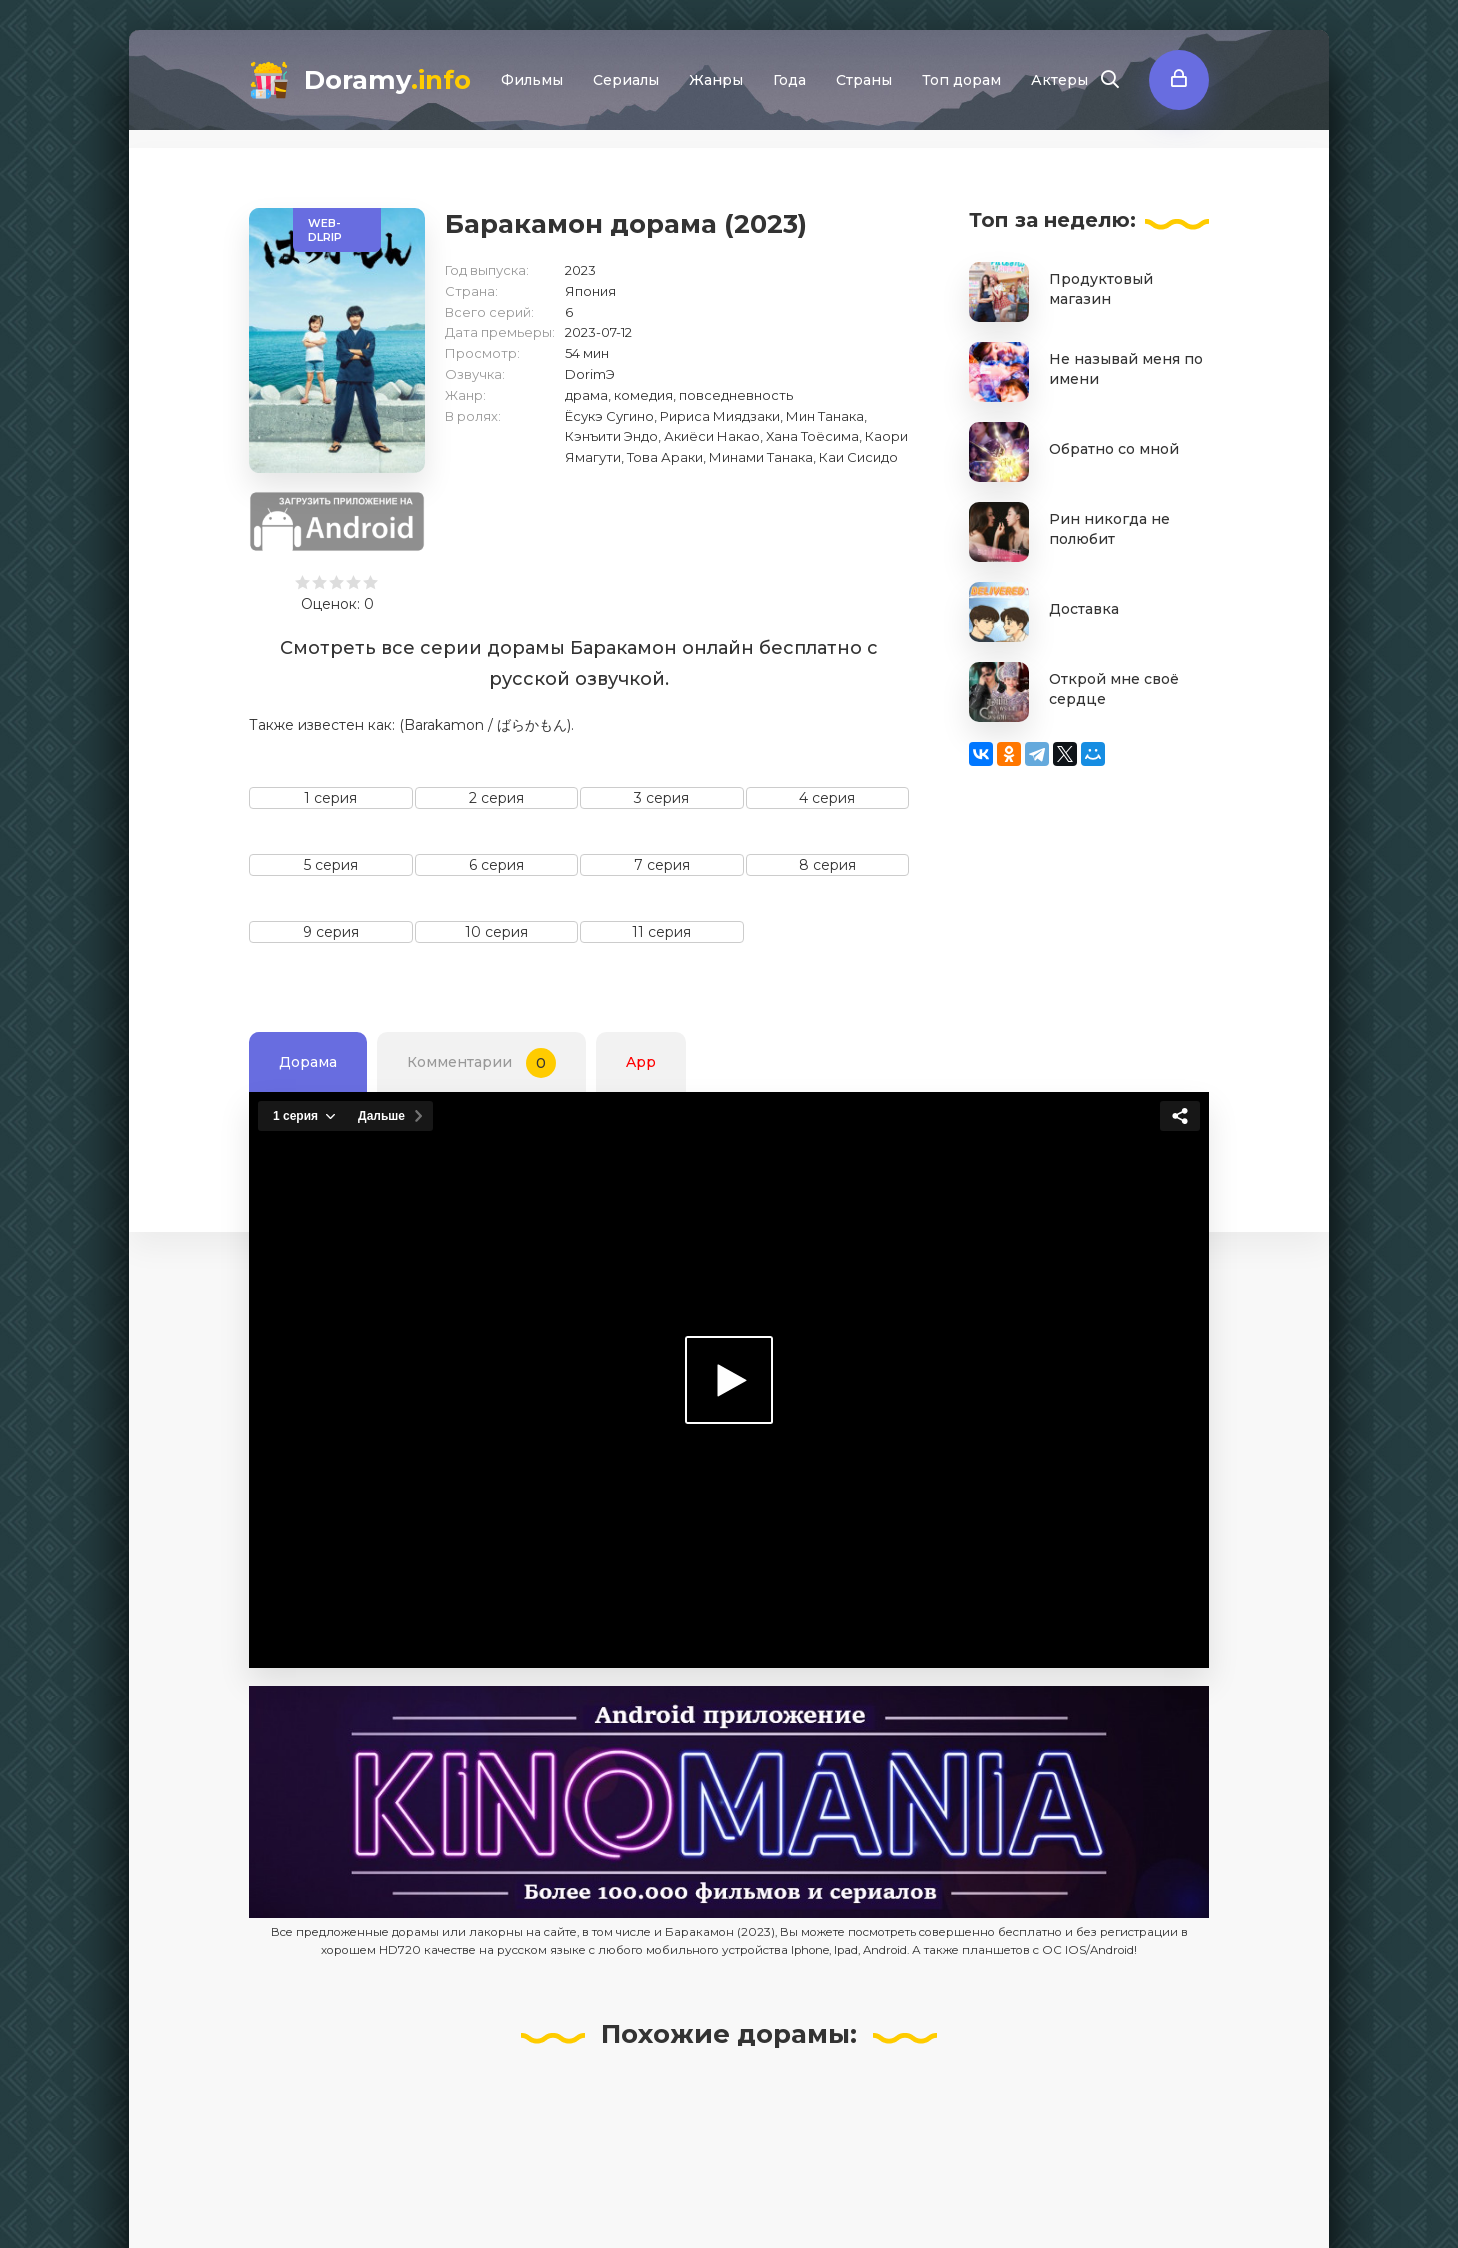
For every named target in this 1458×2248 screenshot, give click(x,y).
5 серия (331, 865)
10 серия (496, 932)
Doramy (387, 80)
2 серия (496, 798)
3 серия (661, 798)
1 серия (330, 798)
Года (789, 80)
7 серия (662, 865)
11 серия (661, 932)
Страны (864, 80)
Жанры (716, 80)
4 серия (827, 798)
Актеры (1059, 80)
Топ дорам (961, 80)
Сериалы (626, 80)
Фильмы (532, 80)
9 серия (331, 932)
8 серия (827, 865)
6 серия (496, 865)
